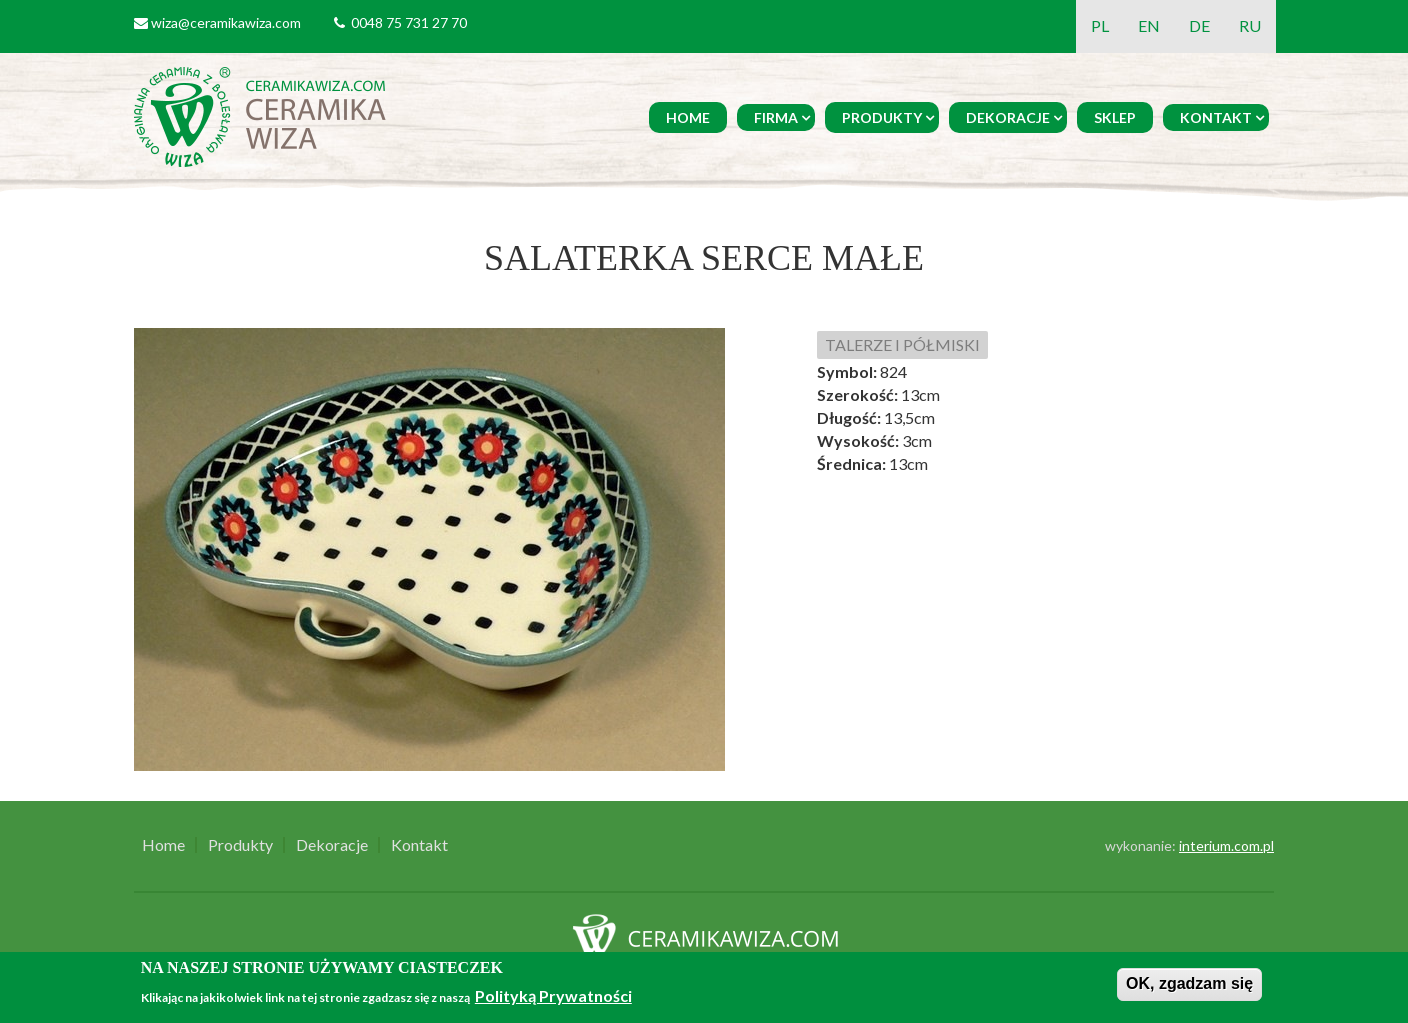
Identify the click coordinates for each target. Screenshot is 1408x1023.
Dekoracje (1008, 117)
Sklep (1115, 117)
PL (1100, 25)
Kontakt (1216, 117)
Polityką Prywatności (553, 995)
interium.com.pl (1226, 845)
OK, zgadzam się (1189, 983)
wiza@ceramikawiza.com (226, 22)
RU (1250, 25)
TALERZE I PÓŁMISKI (902, 344)
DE (1199, 25)
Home (688, 117)
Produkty (882, 117)
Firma (776, 117)
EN (1149, 25)
